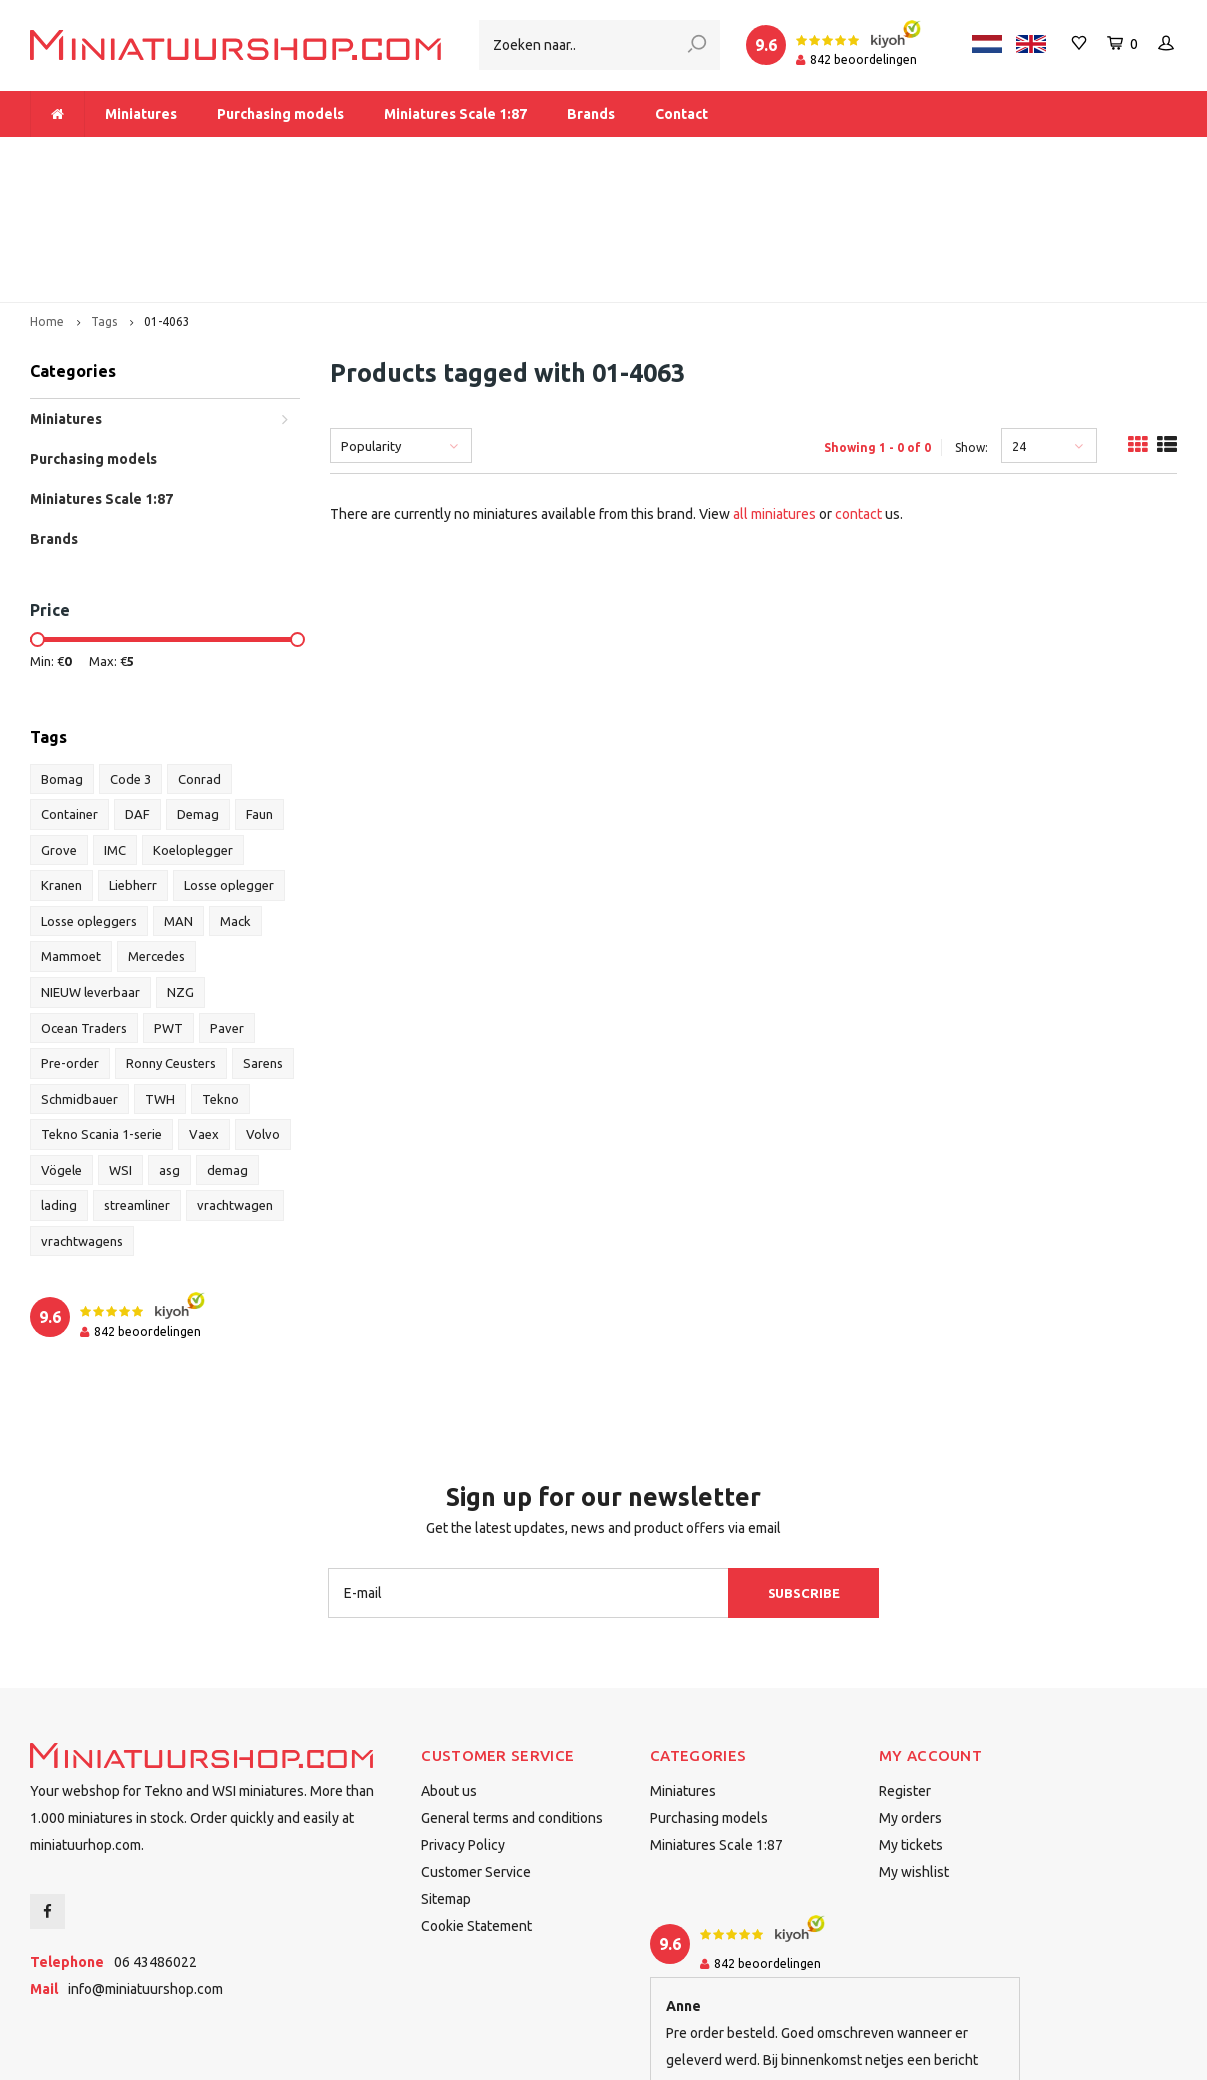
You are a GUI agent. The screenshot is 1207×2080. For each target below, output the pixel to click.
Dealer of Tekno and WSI (766, 156)
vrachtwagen (235, 1080)
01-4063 (167, 196)
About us (449, 1666)
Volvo (263, 1009)
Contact (681, 114)
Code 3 (130, 653)
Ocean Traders (84, 902)
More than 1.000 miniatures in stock (158, 156)
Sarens (263, 937)
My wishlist (914, 1747)
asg (169, 1044)
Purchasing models (280, 114)
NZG (180, 866)
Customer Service (476, 1747)
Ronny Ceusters (171, 937)
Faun (259, 689)
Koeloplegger (193, 724)
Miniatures (141, 114)
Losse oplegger (229, 760)
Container (69, 689)
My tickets (911, 1720)
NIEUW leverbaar (90, 866)
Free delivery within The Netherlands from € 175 (481, 156)
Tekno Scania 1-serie (101, 1009)
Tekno (220, 973)
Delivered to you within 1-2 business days (1030, 156)
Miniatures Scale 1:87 (455, 114)
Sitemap (446, 1774)
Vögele (61, 1044)
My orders (910, 1693)
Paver (227, 902)
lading (59, 1080)
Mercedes (156, 831)
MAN (178, 795)
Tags (104, 196)
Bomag (62, 653)
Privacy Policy (463, 1720)
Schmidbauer (79, 973)
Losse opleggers (89, 795)
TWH (160, 973)
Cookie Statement (476, 1801)
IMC (115, 724)
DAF (137, 689)
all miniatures (774, 389)
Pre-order (70, 937)
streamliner (137, 1080)
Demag (198, 689)
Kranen (61, 760)
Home (47, 196)
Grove (59, 724)
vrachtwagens (82, 1115)
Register (905, 1666)
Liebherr (133, 760)
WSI (120, 1044)
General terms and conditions (512, 1693)
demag (227, 1044)
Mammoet (71, 831)
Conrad (199, 653)
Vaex (204, 1009)
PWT (168, 902)
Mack (235, 795)
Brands (591, 114)
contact (858, 389)
